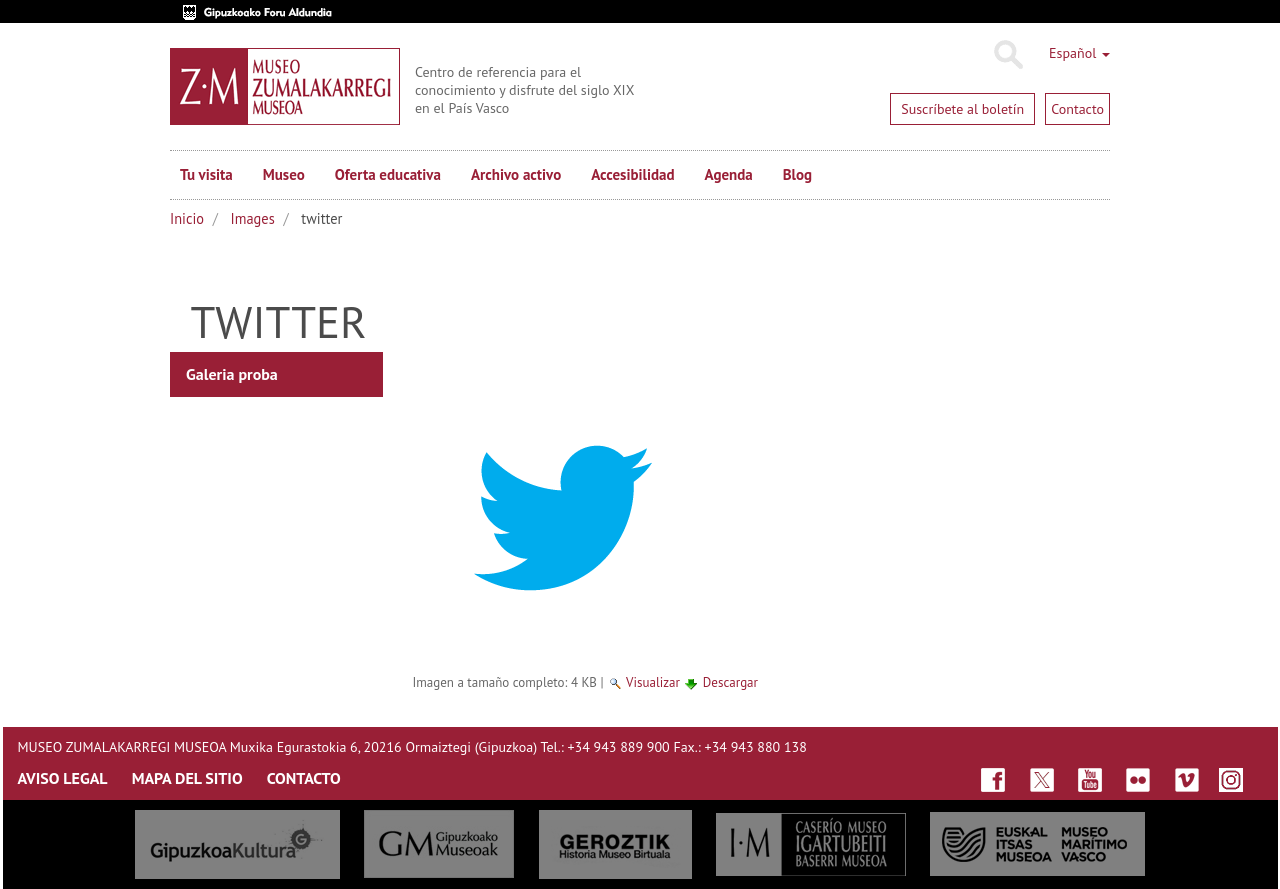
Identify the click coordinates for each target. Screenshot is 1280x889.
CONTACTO (304, 778)
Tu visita (206, 174)
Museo (284, 174)
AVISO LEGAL (63, 778)
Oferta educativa (388, 174)
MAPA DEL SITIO (187, 778)
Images (253, 218)
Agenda (729, 174)
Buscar (1007, 55)
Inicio (187, 218)
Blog (797, 174)
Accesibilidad (632, 174)
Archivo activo (516, 174)
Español (1079, 53)
